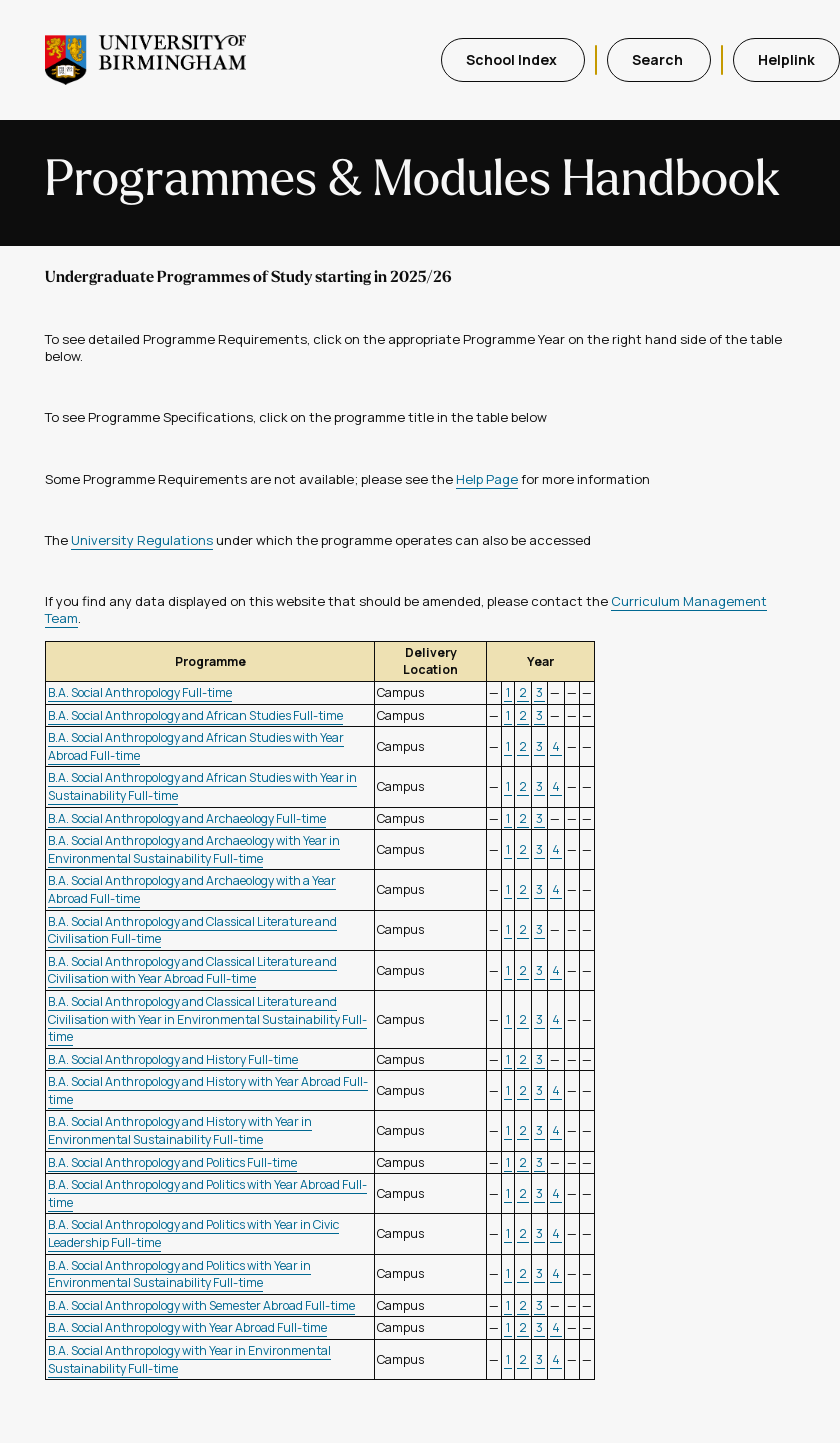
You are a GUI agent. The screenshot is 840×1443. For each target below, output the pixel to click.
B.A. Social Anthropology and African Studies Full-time (195, 715)
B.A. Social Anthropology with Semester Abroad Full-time (201, 1305)
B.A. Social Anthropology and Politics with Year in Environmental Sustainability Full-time (179, 1274)
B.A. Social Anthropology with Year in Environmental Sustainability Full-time (189, 1359)
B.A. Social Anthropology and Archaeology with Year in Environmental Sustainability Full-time (194, 849)
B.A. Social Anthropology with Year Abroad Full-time (187, 1327)
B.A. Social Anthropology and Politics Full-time (172, 1162)
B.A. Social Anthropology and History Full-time (173, 1059)
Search (659, 59)
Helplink (786, 59)
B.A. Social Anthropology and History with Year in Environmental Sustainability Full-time (180, 1130)
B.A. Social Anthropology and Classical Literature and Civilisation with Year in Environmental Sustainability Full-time (207, 1019)
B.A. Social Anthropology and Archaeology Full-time (187, 818)
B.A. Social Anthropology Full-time (140, 692)
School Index (513, 59)
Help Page (487, 479)
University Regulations (142, 540)
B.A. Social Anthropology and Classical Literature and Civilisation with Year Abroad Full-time (192, 970)
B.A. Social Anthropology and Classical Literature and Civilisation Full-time (192, 930)
